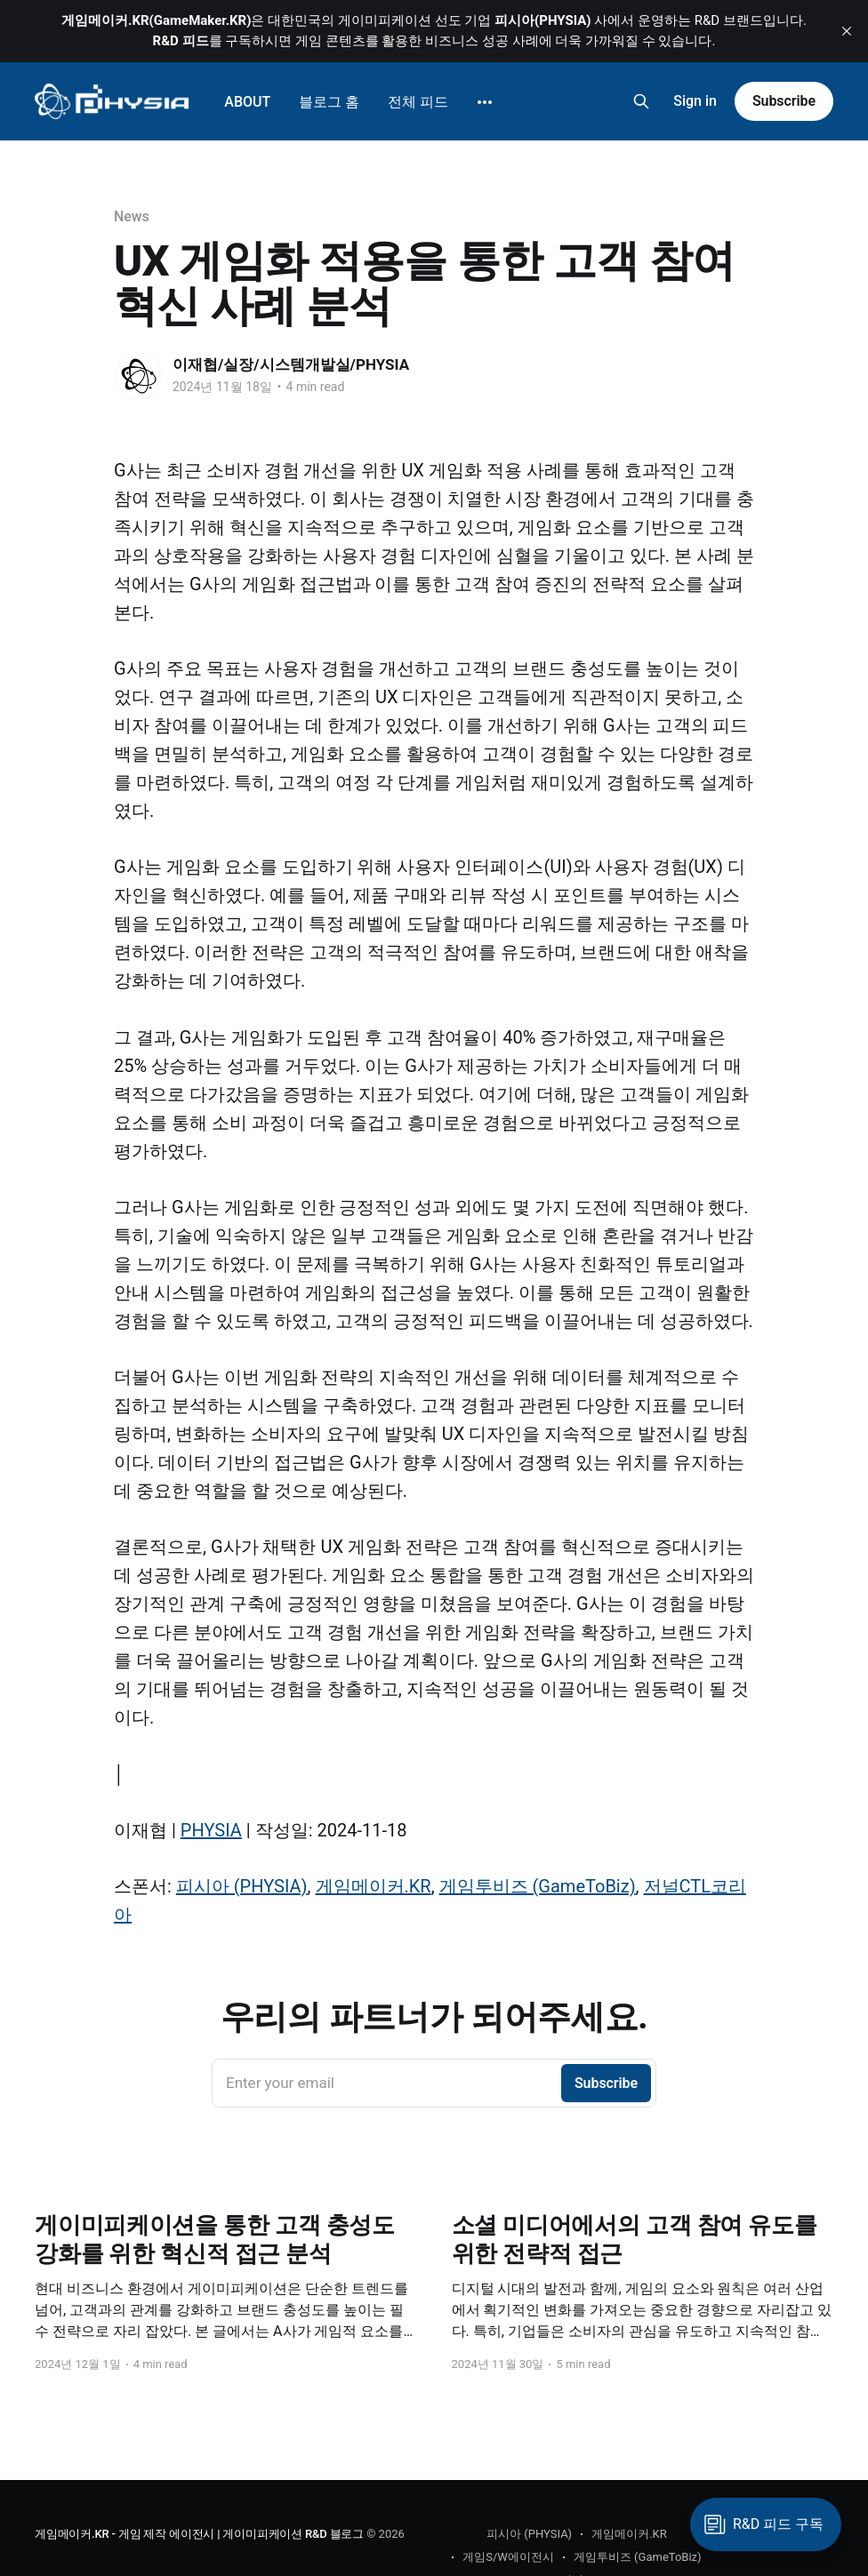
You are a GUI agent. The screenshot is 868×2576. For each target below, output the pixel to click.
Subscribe (784, 100)
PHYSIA (211, 1830)
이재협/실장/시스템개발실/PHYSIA (291, 364)
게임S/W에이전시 (508, 2557)
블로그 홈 (329, 101)
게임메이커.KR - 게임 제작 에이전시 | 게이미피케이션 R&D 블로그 (199, 2533)
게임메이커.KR (373, 1886)
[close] (846, 31)
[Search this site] (641, 101)
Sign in (695, 100)
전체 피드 (418, 101)
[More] (484, 102)
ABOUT (247, 101)
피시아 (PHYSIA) (242, 1886)
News (131, 216)
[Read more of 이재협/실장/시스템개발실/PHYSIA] (139, 376)
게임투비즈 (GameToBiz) (537, 1886)
